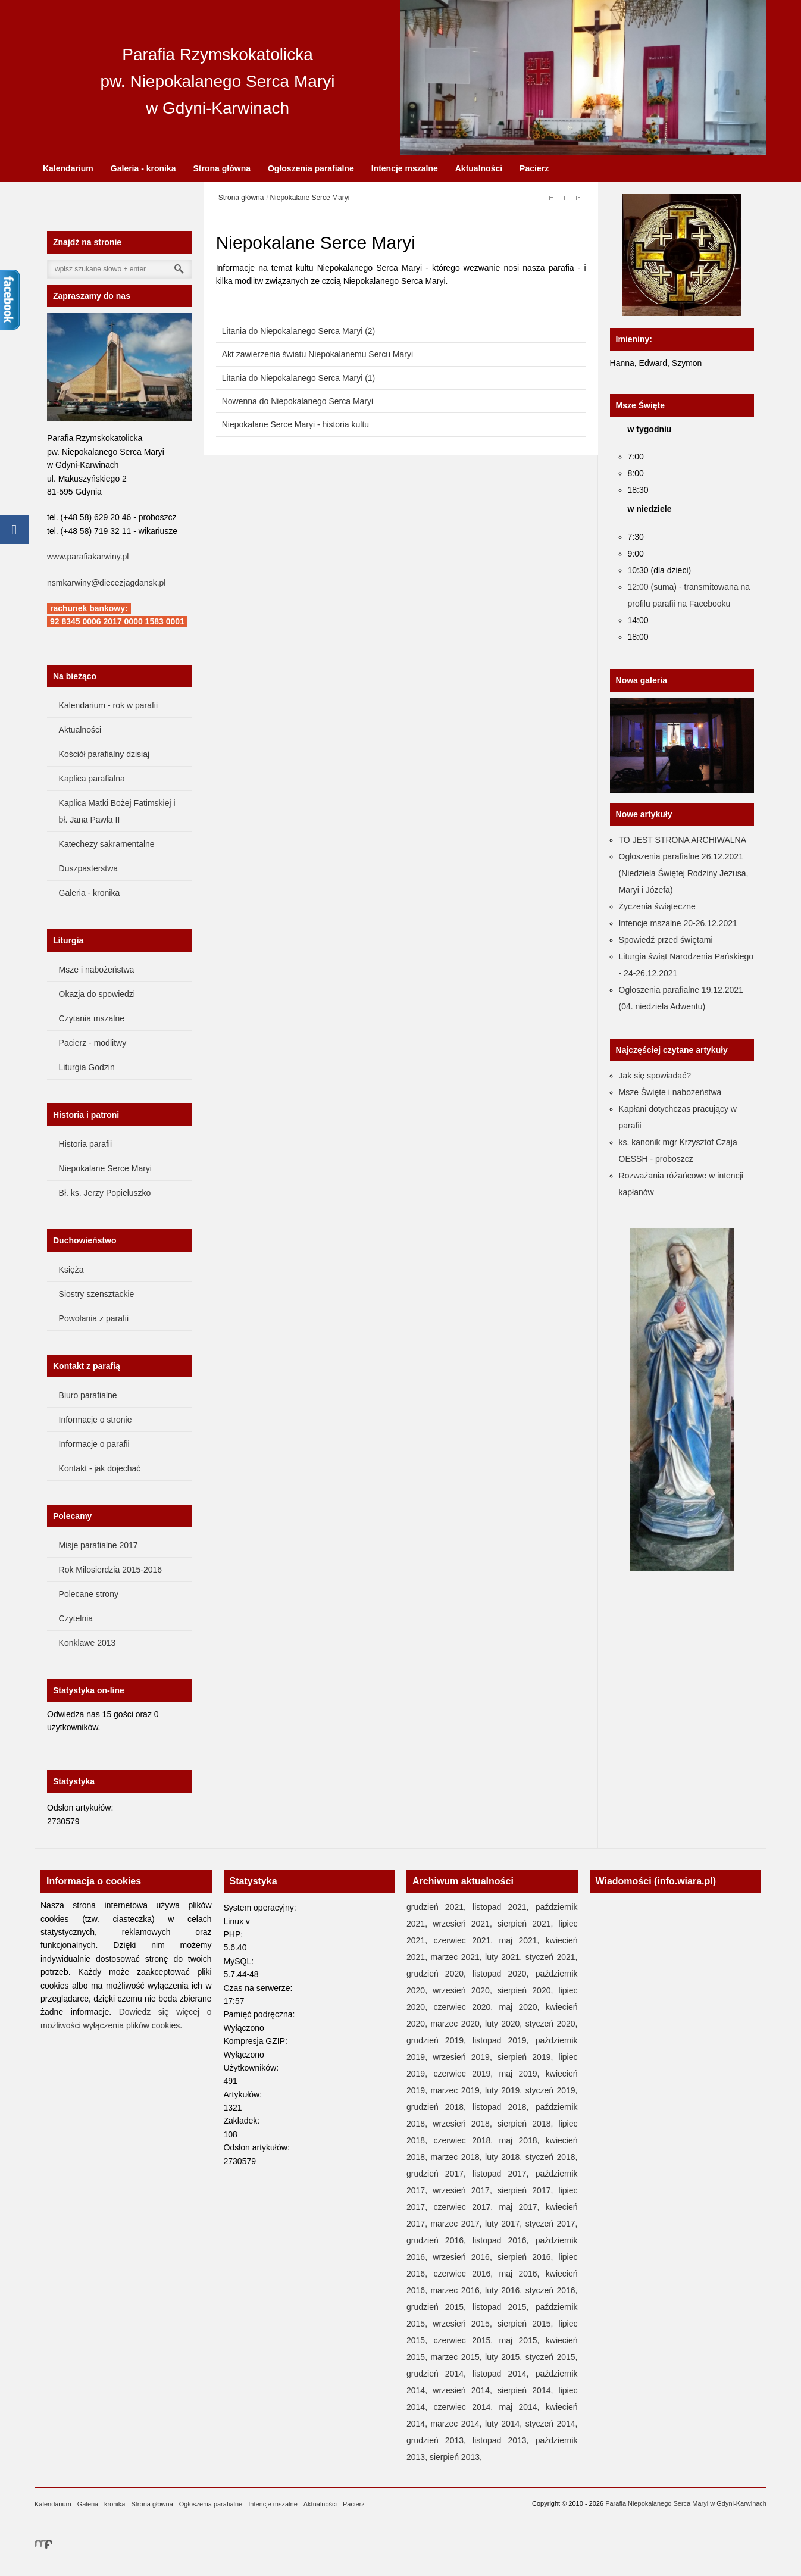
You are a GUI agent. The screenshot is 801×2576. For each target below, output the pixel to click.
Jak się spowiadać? (655, 1075)
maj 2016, (522, 2273)
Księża (71, 1269)
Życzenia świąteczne (657, 906)
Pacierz (534, 168)
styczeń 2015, (551, 2357)
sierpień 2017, (528, 2190)
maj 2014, (522, 2407)
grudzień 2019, (439, 2040)
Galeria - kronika (143, 168)
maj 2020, (522, 2007)
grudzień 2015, (439, 2307)
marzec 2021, (457, 1957)
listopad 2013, (504, 2440)
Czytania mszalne (92, 1018)
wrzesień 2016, (465, 2257)
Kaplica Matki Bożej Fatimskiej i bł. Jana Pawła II (117, 811)
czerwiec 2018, (466, 2140)
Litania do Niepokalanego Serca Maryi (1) (299, 378)
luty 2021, (505, 1957)
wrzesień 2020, (465, 1990)
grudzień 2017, (439, 2173)
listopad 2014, (504, 2373)
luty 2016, (505, 2290)
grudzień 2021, (439, 1907)
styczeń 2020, (551, 2023)
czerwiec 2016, (466, 2273)
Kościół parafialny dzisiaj (104, 754)
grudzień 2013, (439, 2440)
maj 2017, (522, 2207)
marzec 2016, (457, 2290)
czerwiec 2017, (466, 2207)
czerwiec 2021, (466, 1940)
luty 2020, (505, 2023)
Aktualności (478, 168)
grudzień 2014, (439, 2373)
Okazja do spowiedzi (97, 994)
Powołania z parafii (94, 1318)
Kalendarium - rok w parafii (108, 705)
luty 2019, (505, 2090)
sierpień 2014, (528, 2390)
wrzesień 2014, (465, 2390)
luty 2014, (505, 2423)
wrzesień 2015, (465, 2323)
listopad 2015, (504, 2307)
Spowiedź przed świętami (666, 940)
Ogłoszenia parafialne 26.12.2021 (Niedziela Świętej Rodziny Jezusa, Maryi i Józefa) (684, 873)
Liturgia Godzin (87, 1067)
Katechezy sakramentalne (107, 844)
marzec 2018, (457, 2157)
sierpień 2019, (528, 2057)
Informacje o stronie (95, 1419)
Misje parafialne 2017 (98, 1545)
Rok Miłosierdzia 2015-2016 (110, 1569)
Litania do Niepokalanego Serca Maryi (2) (299, 331)
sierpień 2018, (528, 2123)
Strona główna (222, 168)
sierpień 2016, (528, 2257)
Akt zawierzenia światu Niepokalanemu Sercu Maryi (317, 354)
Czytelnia (76, 1618)
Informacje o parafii (94, 1444)
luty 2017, (505, 2223)
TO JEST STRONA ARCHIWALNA (682, 840)
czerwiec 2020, (466, 2007)
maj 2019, (522, 2073)
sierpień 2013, (456, 2457)
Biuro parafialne (88, 1395)
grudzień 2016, (439, 2240)
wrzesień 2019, (465, 2057)
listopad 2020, (504, 1973)
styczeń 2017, (551, 2223)
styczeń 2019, (551, 2090)
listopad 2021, (504, 1907)
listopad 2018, (504, 2107)
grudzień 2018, (439, 2107)
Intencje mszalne (404, 168)
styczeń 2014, (551, 2423)
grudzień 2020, (439, 1973)
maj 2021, (522, 1940)
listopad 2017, (504, 2173)
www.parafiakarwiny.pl (88, 556)
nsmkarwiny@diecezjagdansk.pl (106, 582)
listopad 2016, (504, 2240)
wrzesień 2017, (465, 2190)
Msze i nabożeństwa (96, 969)
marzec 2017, (457, 2223)
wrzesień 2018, (465, 2123)
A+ (549, 197)
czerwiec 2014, (466, 2407)
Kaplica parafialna (92, 778)
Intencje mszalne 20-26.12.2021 (678, 923)
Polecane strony (88, 1594)
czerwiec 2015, (466, 2340)
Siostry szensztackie (96, 1294)
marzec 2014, (457, 2423)
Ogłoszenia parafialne (311, 168)
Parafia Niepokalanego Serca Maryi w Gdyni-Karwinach (685, 2503)
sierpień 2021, (528, 1923)
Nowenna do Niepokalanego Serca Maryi (297, 401)
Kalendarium (68, 168)
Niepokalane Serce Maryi (105, 1168)
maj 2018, (522, 2140)
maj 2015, (522, 2340)
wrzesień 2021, (465, 1923)
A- (576, 197)
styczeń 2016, (551, 2290)
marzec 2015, (457, 2357)
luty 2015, (505, 2357)
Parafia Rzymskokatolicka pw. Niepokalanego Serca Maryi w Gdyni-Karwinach (218, 81)
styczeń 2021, (551, 1957)
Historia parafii (85, 1144)
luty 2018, (505, 2157)
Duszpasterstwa (88, 868)
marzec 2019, (457, 2090)
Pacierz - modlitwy (93, 1043)
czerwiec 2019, (466, 2073)
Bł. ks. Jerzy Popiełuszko (105, 1193)
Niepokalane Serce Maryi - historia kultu (295, 424)
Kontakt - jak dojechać (100, 1468)
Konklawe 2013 (87, 1642)
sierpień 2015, (528, 2323)
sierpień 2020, (528, 1990)
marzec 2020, (457, 2023)
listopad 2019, (504, 2040)
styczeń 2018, (551, 2157)
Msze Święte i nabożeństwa (670, 1092)
